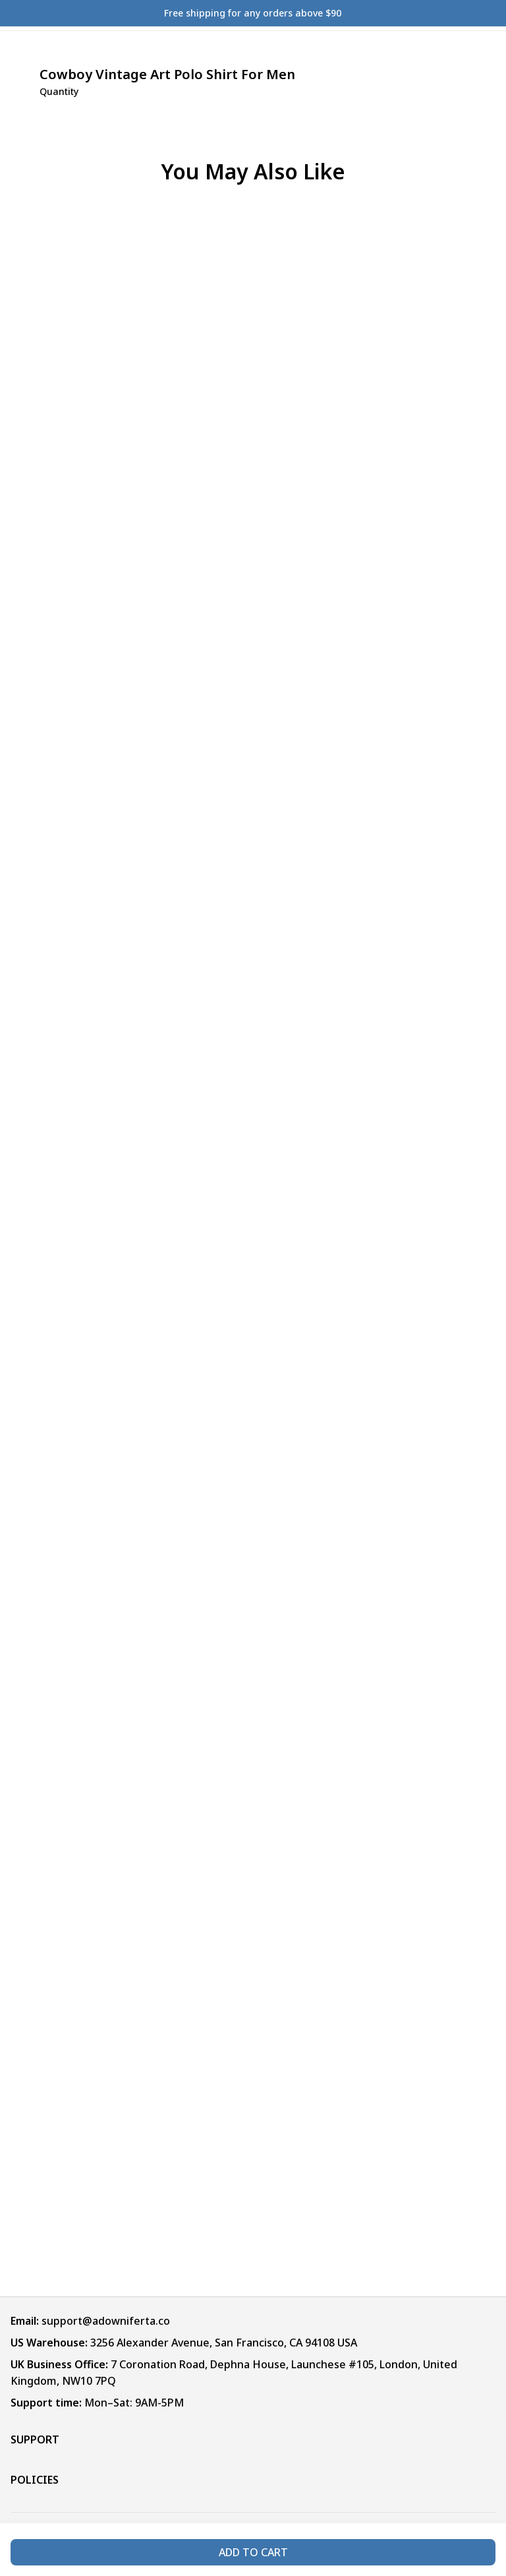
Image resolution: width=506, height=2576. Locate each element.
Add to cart (253, 2552)
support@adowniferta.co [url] (106, 2321)
